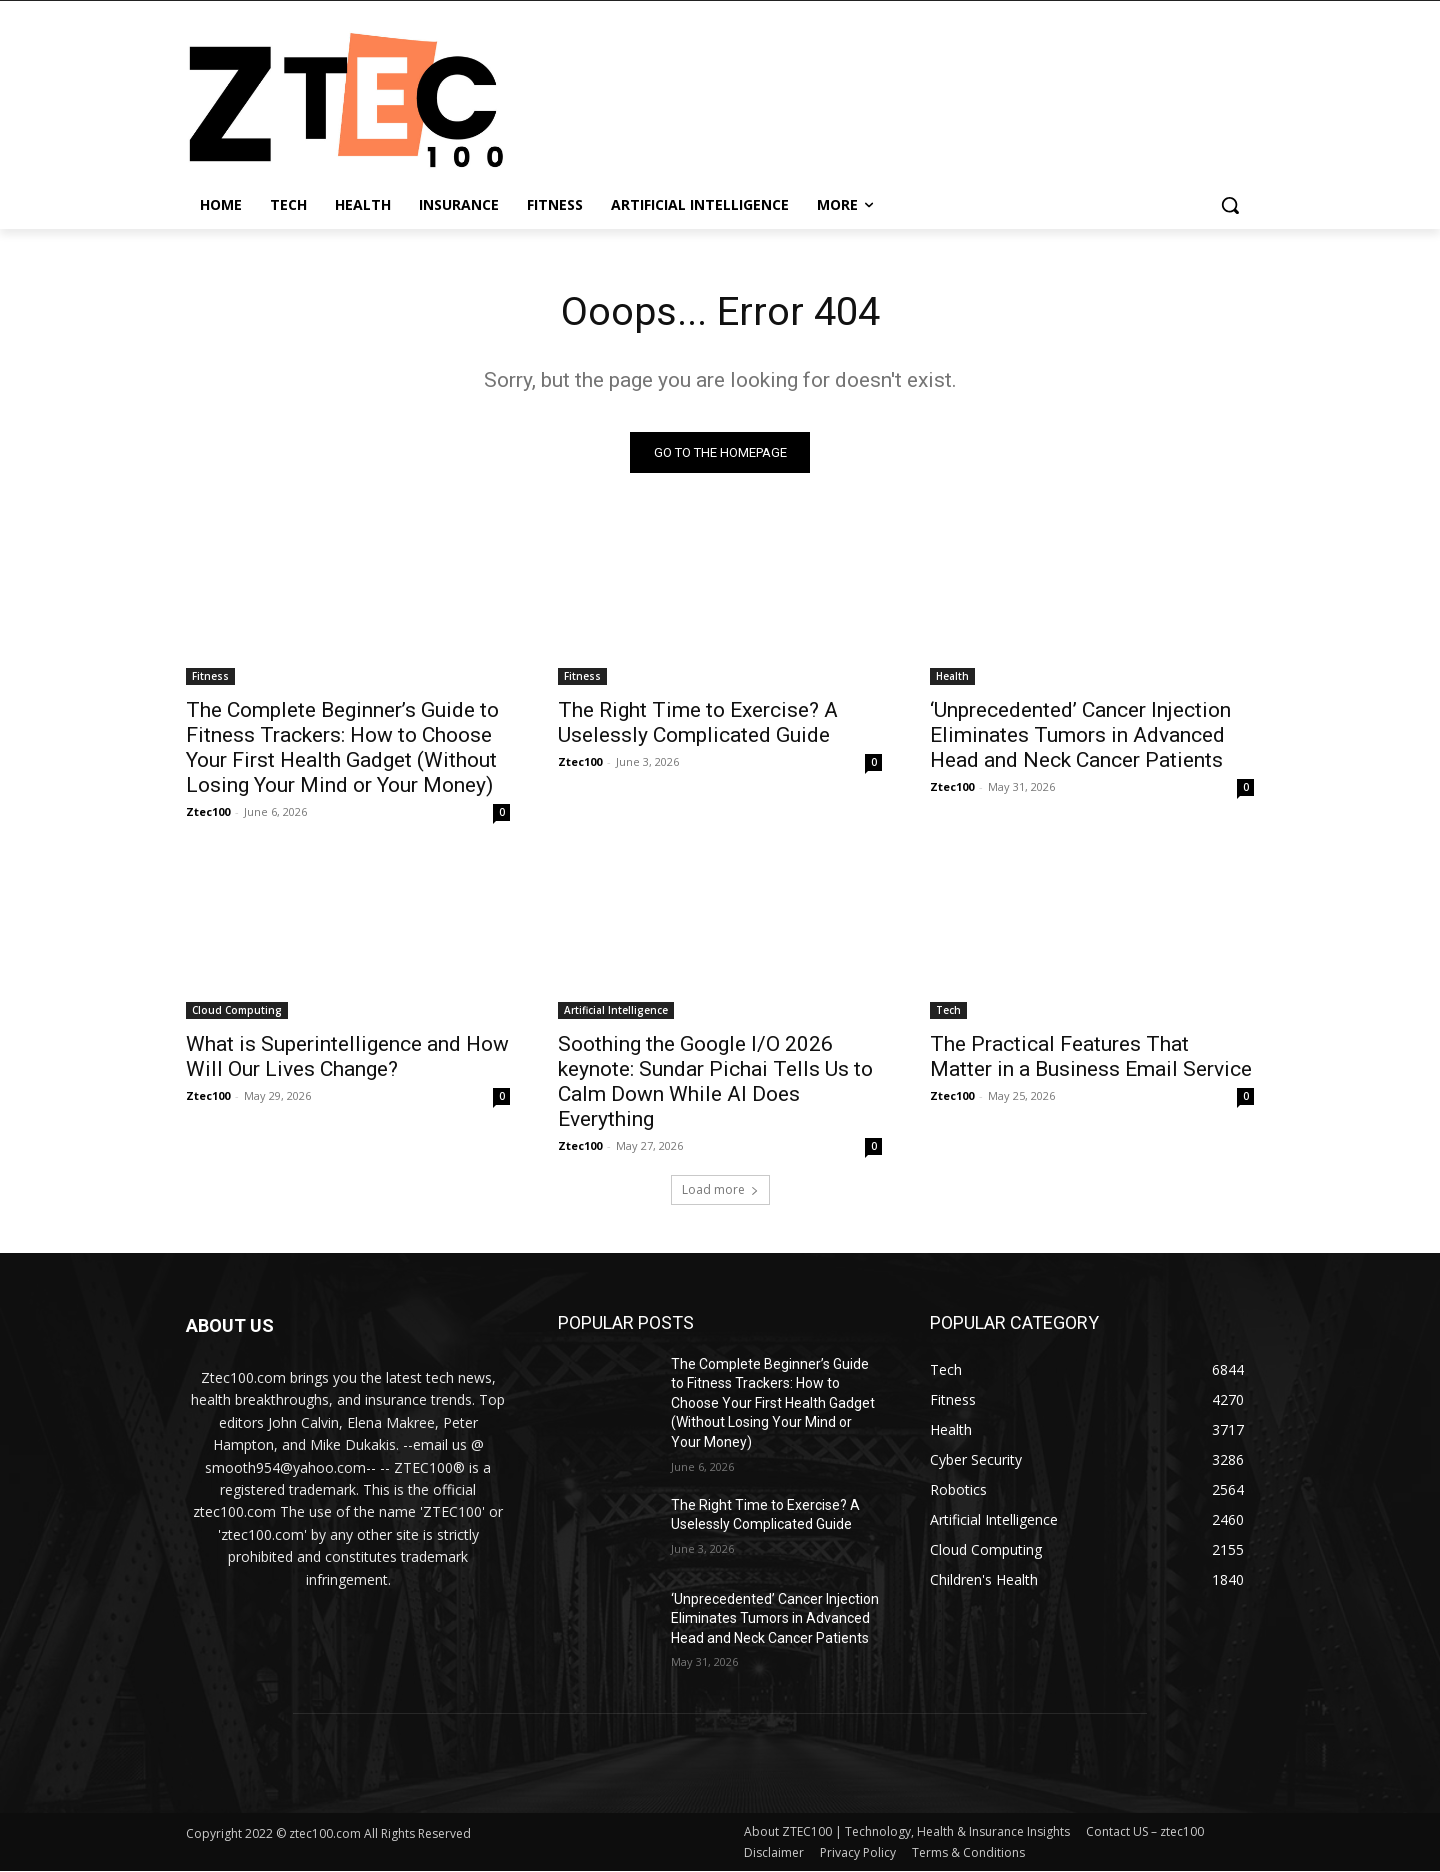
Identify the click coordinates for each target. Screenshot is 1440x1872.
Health (952, 676)
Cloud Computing (237, 1010)
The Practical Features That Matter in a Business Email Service (1091, 1056)
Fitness (210, 676)
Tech (948, 1010)
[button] (1230, 205)
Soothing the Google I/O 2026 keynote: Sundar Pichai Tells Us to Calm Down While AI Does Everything (715, 1081)
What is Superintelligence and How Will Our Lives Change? (347, 1056)
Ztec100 (208, 811)
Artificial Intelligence (616, 1010)
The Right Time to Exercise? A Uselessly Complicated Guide (698, 722)
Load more (720, 1189)
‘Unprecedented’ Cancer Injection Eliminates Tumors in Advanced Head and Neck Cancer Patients (1080, 735)
